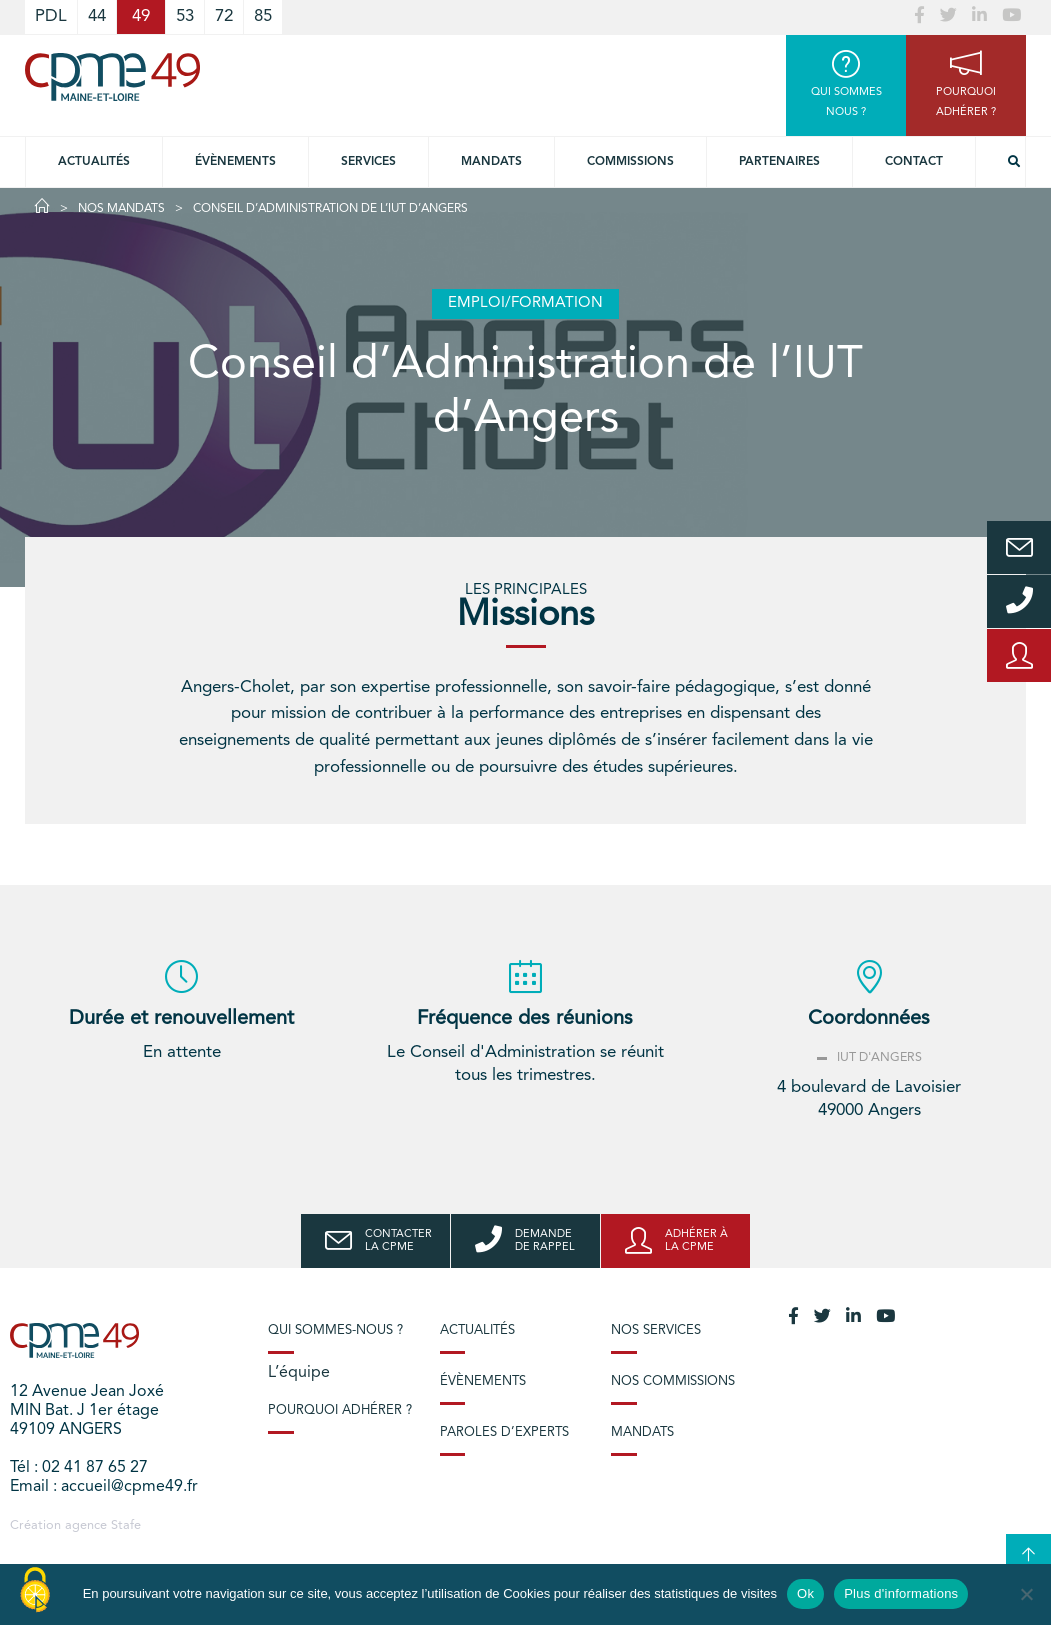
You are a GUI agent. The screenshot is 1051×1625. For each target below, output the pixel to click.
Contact (914, 162)
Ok (805, 1593)
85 (263, 16)
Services (368, 162)
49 (141, 16)
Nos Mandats (121, 209)
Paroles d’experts (504, 1432)
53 (185, 16)
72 (224, 16)
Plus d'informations (901, 1593)
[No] (1026, 1594)
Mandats (491, 162)
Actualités (94, 162)
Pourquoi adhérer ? (340, 1410)
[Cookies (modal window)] (35, 1591)
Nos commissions (673, 1381)
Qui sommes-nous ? (335, 1330)
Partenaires (779, 162)
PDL (51, 16)
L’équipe (299, 1373)
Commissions (630, 162)
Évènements (235, 162)
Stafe (126, 1525)
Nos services (656, 1330)
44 (97, 16)
